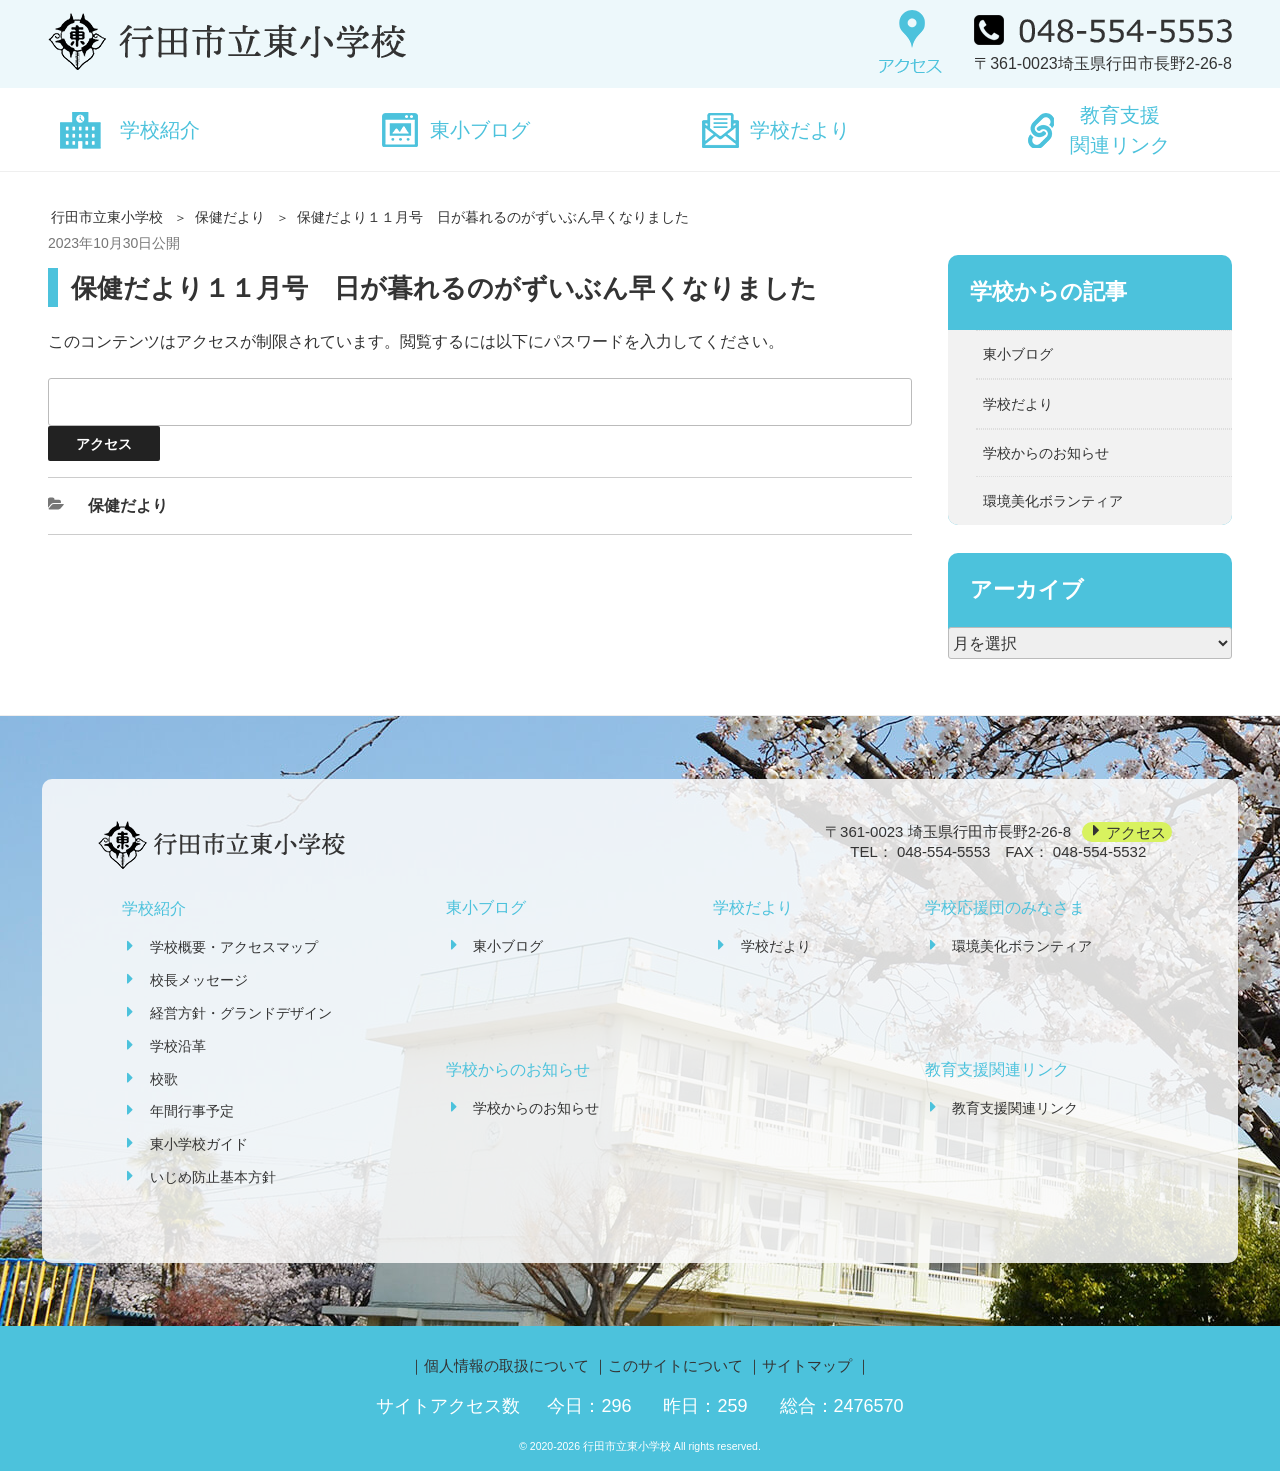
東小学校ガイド (199, 1144)
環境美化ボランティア (1053, 501)
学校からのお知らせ (1046, 453)
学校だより (800, 130)
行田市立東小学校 (107, 217)
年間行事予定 (192, 1111)
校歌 (164, 1079)
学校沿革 (178, 1046)
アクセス (1136, 831)
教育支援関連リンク (1120, 130)
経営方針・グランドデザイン (241, 1013)
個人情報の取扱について (506, 1365)
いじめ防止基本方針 (213, 1177)
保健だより (230, 217)
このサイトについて (675, 1365)
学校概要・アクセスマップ (234, 947)
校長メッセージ (199, 980)
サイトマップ (807, 1365)
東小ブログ (480, 130)
